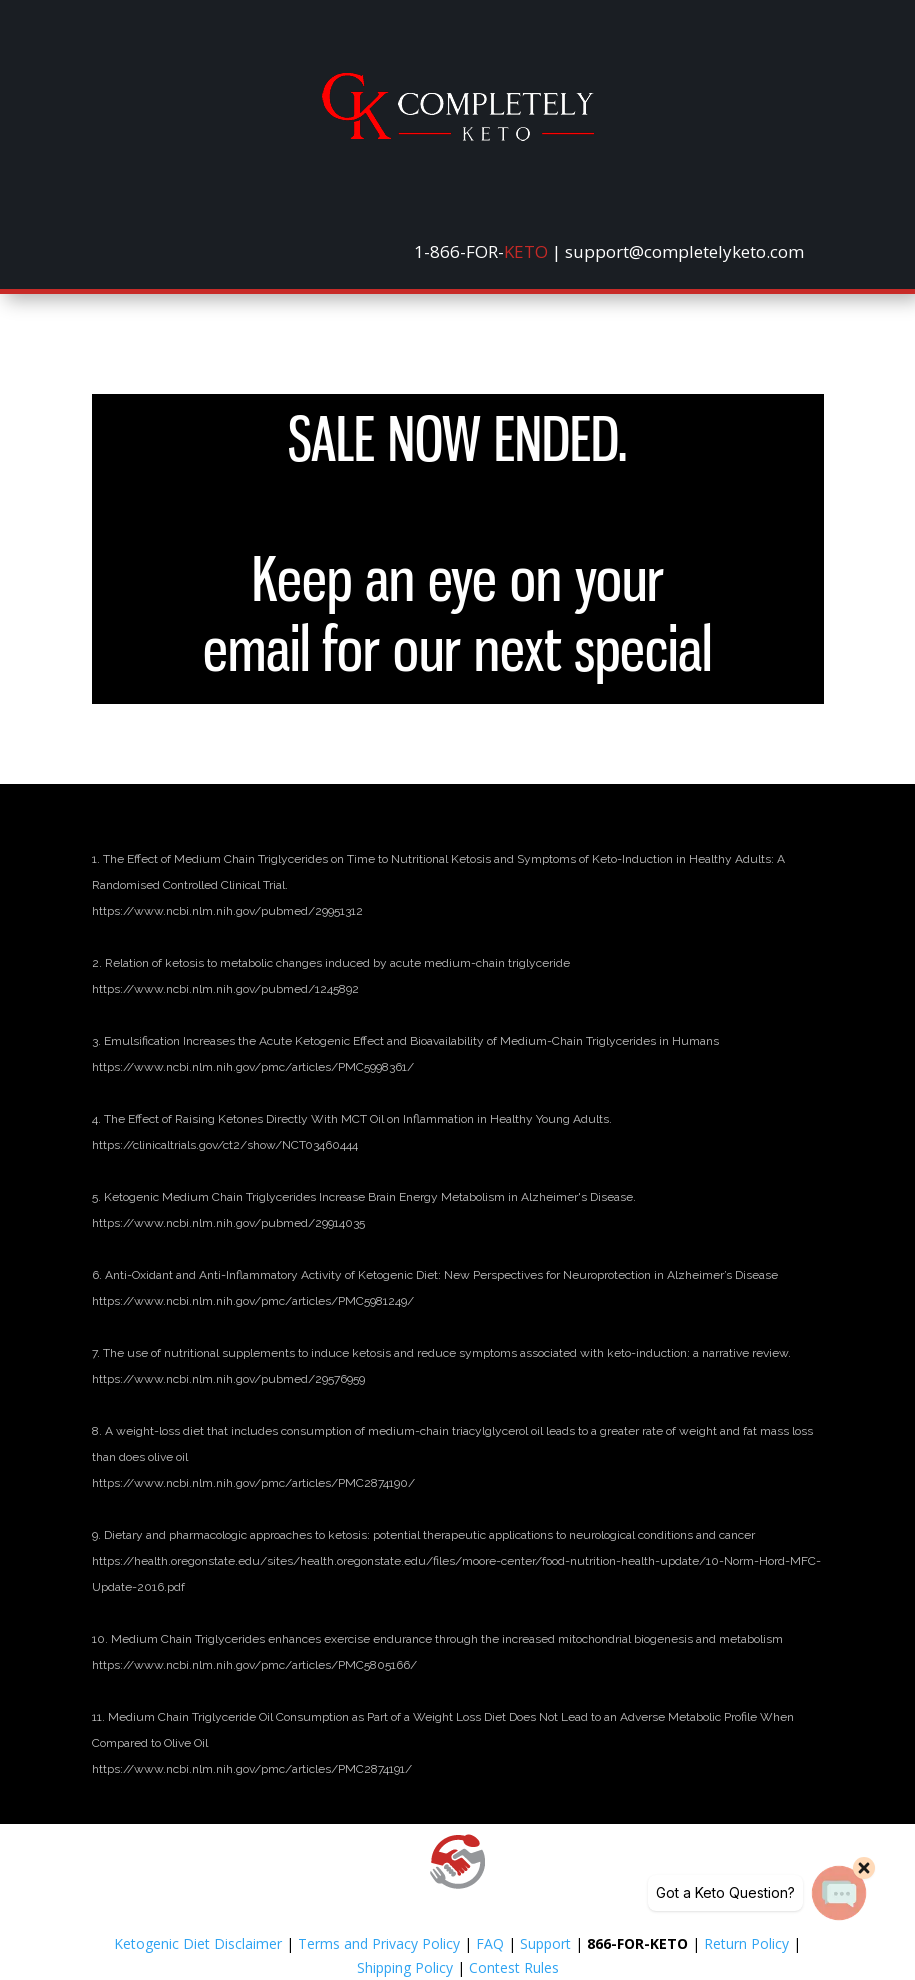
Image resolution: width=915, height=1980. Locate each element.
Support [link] (545, 1943)
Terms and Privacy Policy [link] (379, 1943)
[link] (458, 135)
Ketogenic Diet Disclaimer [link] (198, 1943)
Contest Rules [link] (514, 1967)
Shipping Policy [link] (405, 1967)
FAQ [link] (490, 1943)
